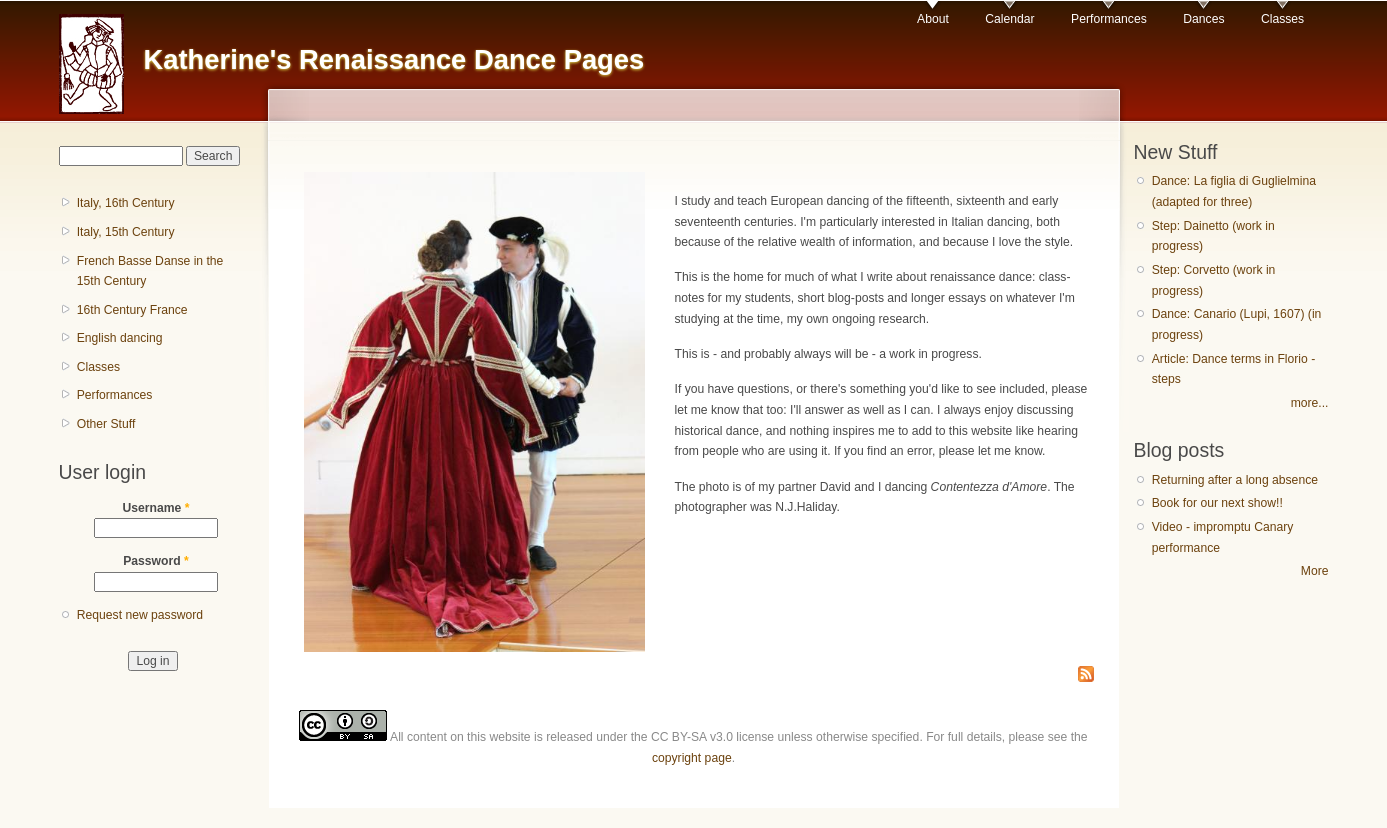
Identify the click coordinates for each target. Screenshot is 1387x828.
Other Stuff (106, 424)
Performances (1109, 19)
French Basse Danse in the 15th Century (150, 271)
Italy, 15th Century (126, 232)
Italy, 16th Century (126, 203)
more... (1310, 403)
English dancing (120, 338)
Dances (1203, 19)
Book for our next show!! (1217, 503)
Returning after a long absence (1235, 480)
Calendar (1009, 19)
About (933, 19)
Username (156, 508)
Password (156, 561)
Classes (1282, 19)
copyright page (692, 758)
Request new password (140, 615)
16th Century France (132, 310)
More (1315, 571)
